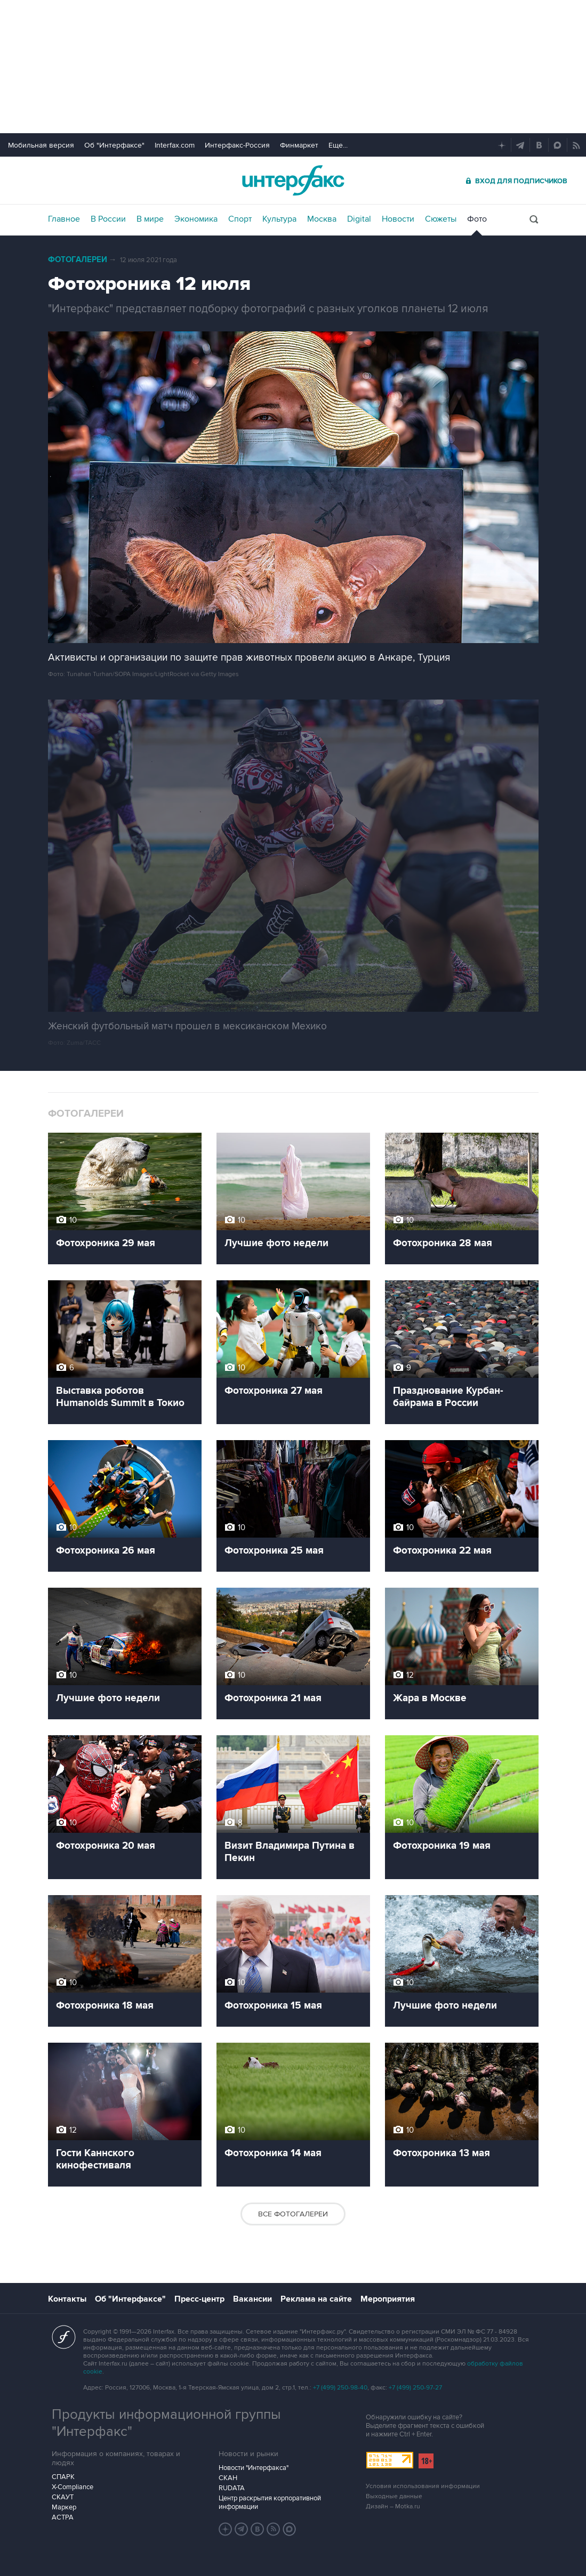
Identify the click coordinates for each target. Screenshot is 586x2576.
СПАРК (63, 2477)
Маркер (64, 2507)
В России (108, 219)
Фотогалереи (77, 260)
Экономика (196, 219)
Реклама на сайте (316, 2299)
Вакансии (252, 2299)
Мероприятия (387, 2299)
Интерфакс (293, 180)
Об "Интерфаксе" (114, 145)
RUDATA (232, 2488)
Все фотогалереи (293, 2214)
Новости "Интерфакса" (253, 2468)
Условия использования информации (423, 2486)
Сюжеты (440, 219)
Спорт (240, 219)
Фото (477, 219)
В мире (150, 219)
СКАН (228, 2478)
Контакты (67, 2299)
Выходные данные (394, 2496)
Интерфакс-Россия (237, 145)
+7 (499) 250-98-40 (340, 2388)
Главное (64, 219)
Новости (398, 219)
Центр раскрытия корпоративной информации (270, 2502)
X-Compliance (72, 2487)
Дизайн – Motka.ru (393, 2506)
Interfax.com (175, 145)
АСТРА (63, 2517)
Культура (279, 219)
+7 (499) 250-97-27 (415, 2388)
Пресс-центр (199, 2299)
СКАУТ (63, 2497)
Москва (321, 219)
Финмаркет (299, 145)
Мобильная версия (41, 145)
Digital (359, 219)
